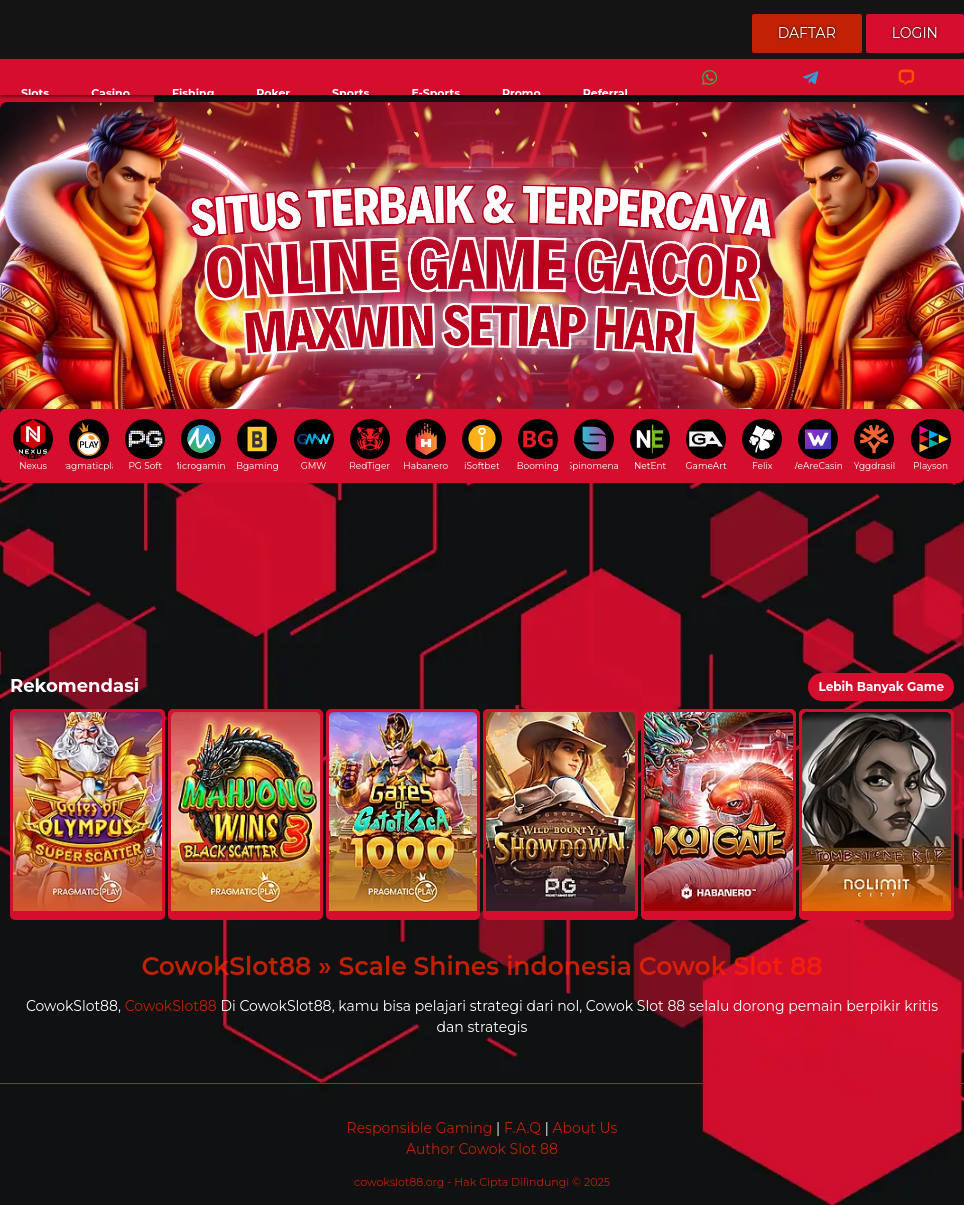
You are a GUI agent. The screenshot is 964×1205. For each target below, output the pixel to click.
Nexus (33, 445)
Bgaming (257, 445)
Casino (110, 93)
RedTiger (369, 445)
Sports (350, 93)
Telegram (804, 90)
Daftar (807, 33)
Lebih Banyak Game (881, 686)
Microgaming (201, 445)
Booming (538, 445)
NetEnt (650, 445)
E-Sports (435, 93)
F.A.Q (522, 1128)
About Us (584, 1128)
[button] (87, 814)
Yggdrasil (874, 445)
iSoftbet (482, 445)
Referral (605, 93)
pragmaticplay (89, 445)
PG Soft (145, 445)
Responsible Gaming (420, 1128)
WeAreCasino (819, 445)
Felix (762, 445)
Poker (273, 93)
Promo (521, 93)
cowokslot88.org (400, 1182)
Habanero (425, 445)
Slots (35, 93)
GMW (314, 445)
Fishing (193, 93)
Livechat (897, 90)
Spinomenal (594, 445)
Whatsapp (706, 90)
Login (915, 33)
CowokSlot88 (171, 1006)
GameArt (706, 445)
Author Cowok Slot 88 (482, 1149)
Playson (931, 445)
